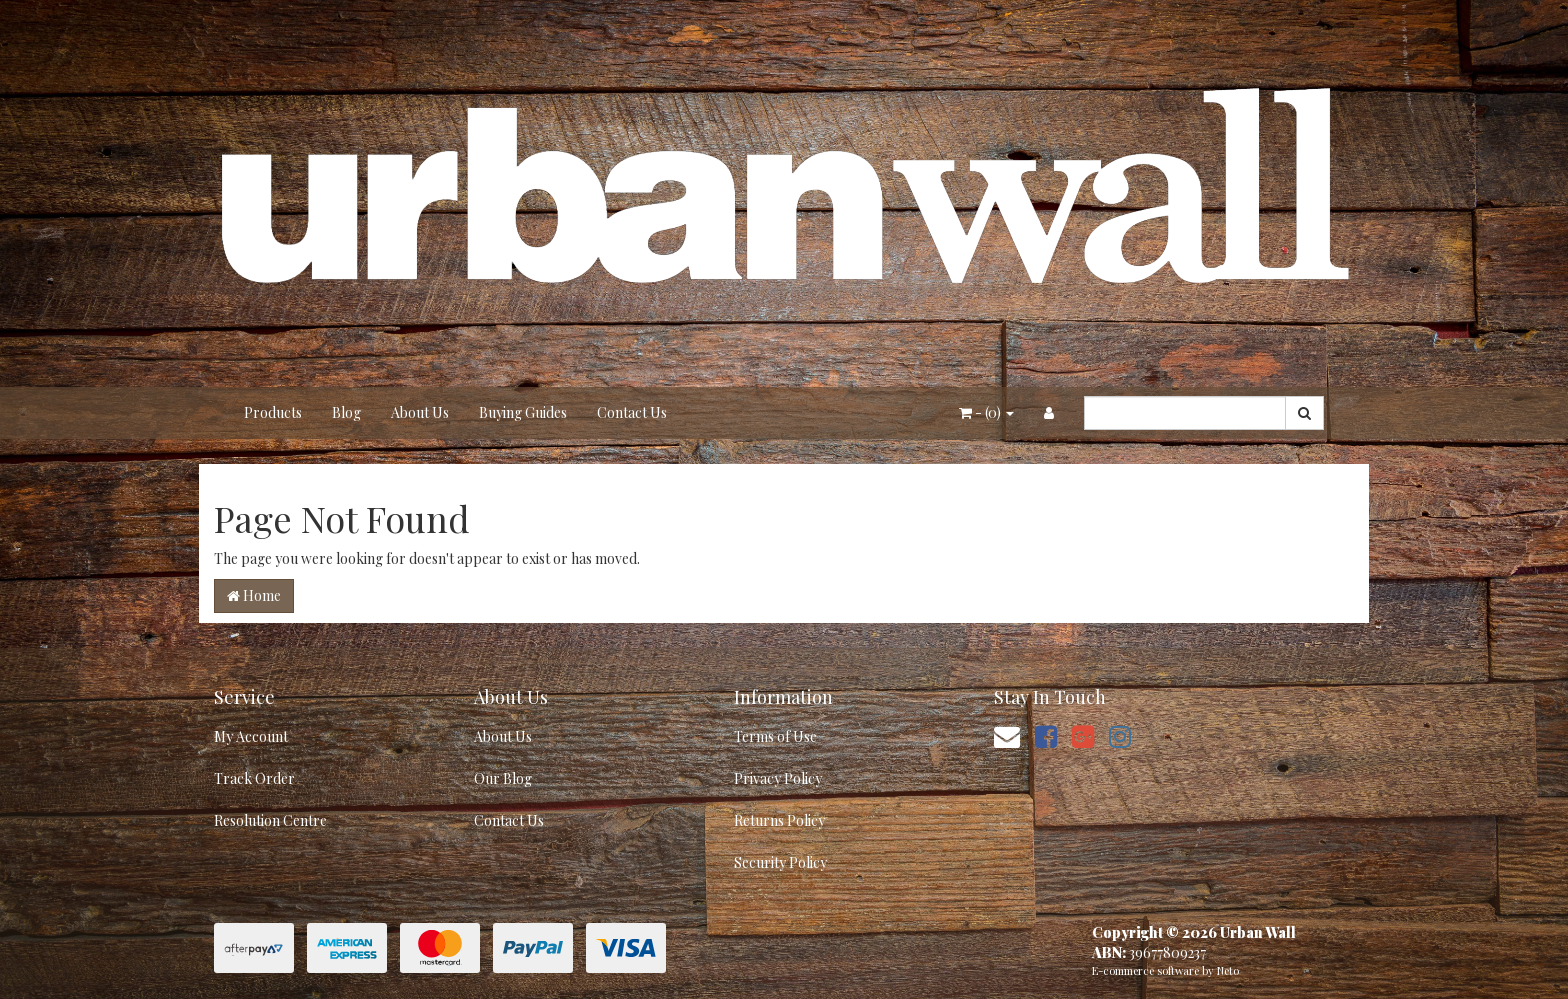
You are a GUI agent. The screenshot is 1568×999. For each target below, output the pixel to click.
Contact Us (632, 412)
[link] (1046, 735)
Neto (1228, 970)
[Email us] (1007, 735)
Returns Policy (779, 820)
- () (986, 412)
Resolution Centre (270, 820)
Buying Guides (523, 412)
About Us (420, 412)
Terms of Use (775, 736)
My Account (251, 736)
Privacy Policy (778, 778)
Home (254, 595)
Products (273, 412)
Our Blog (503, 778)
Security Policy (780, 862)
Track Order (254, 778)
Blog (346, 412)
